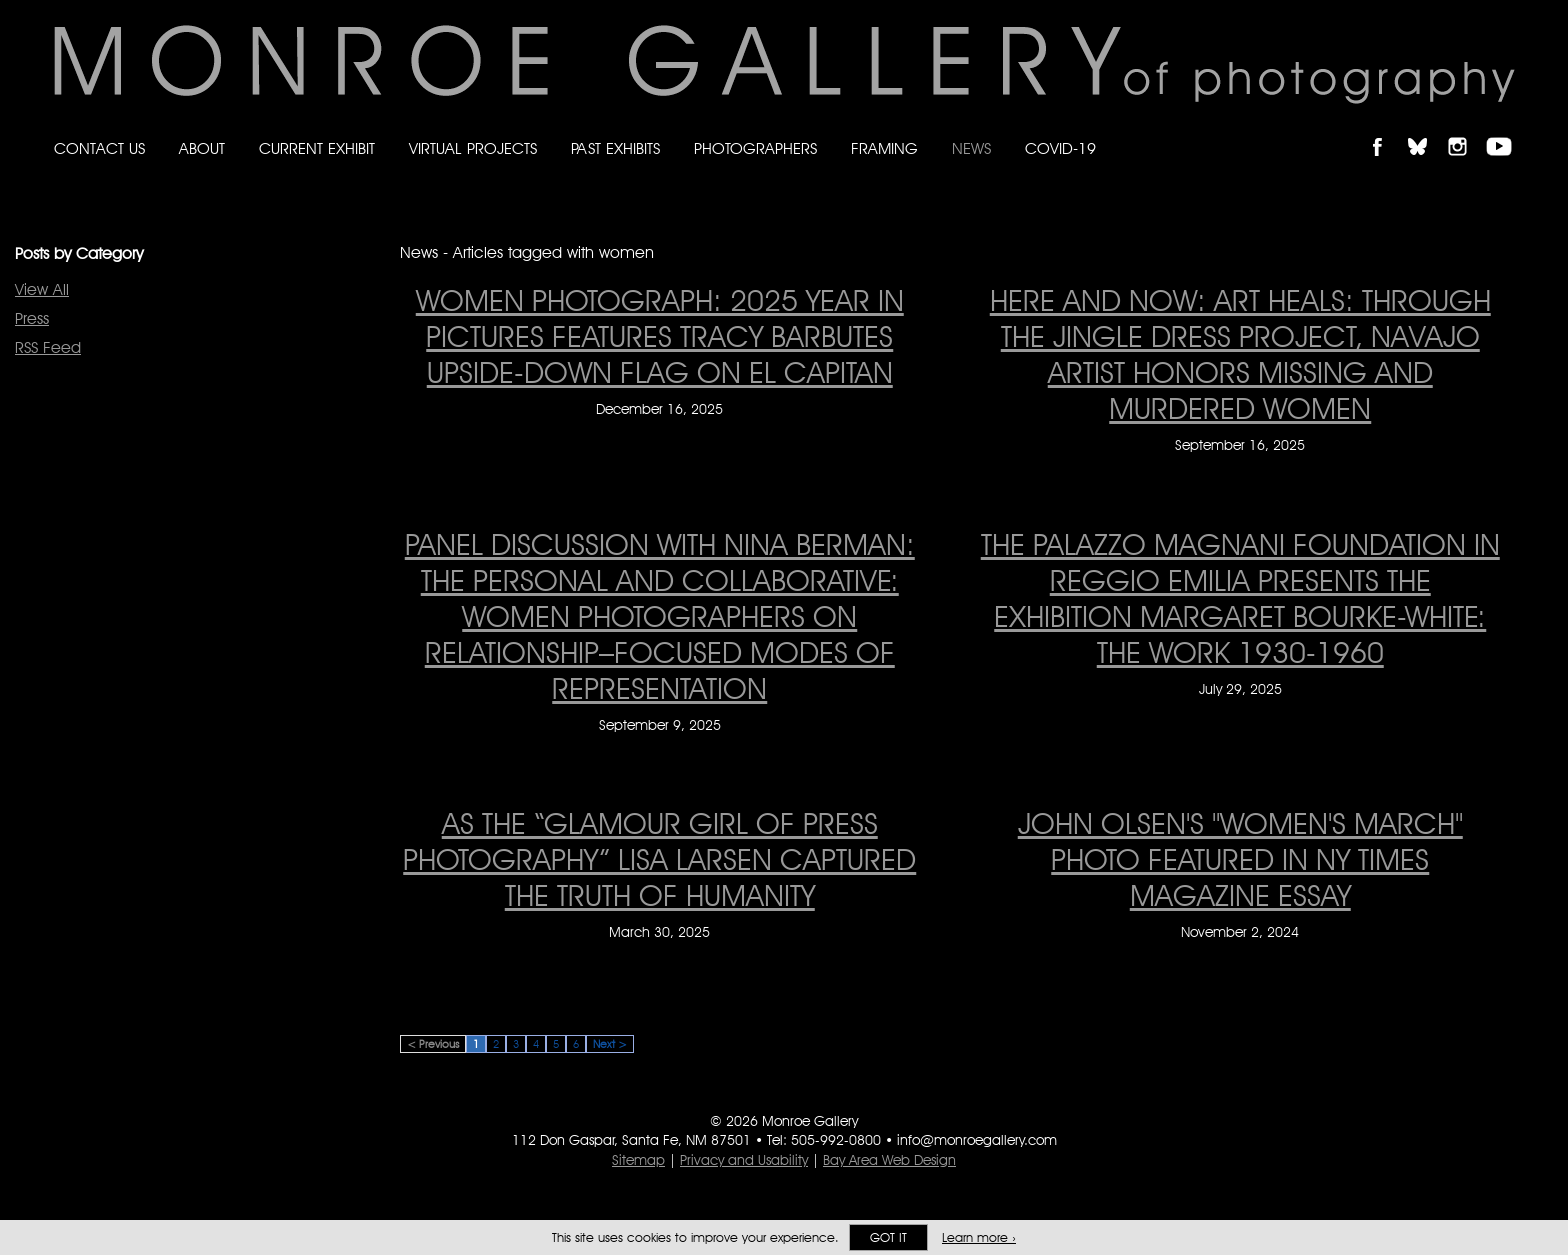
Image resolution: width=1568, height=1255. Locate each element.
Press (32, 318)
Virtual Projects (473, 148)
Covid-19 (1060, 148)
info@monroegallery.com (977, 1140)
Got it (888, 1237)
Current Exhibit (317, 148)
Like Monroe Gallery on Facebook (1386, 129)
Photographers (755, 148)
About (202, 148)
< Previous (433, 1044)
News (971, 148)
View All (42, 289)
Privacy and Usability (744, 1160)
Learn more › (979, 1237)
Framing (884, 148)
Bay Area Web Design (889, 1160)
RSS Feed (48, 347)
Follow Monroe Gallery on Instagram (1466, 129)
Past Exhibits (615, 148)
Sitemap (638, 1160)
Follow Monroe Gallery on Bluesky (1427, 129)
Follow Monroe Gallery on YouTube (1506, 129)
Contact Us (99, 148)
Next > (610, 1044)
